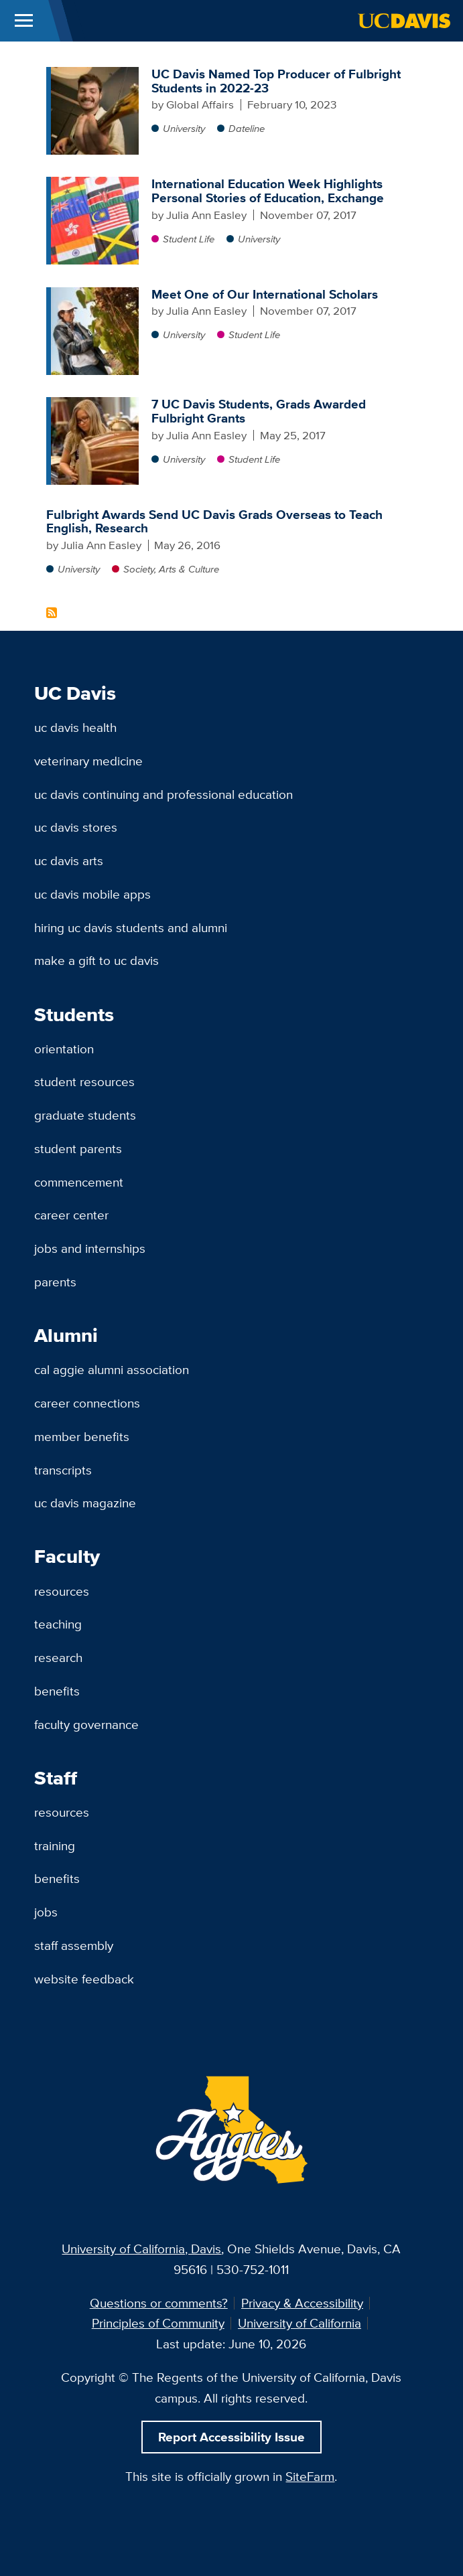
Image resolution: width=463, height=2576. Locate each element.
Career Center (71, 1214)
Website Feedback (84, 1978)
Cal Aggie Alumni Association (111, 1369)
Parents (55, 1281)
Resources (61, 1591)
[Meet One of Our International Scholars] (95, 294)
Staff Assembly (73, 1945)
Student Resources (84, 1081)
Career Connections (87, 1402)
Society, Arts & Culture (171, 569)
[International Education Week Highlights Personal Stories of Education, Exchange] (95, 183)
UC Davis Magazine (85, 1502)
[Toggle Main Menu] (24, 21)
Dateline (246, 128)
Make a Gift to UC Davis (96, 960)
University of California (299, 2323)
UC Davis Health (75, 727)
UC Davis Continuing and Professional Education (163, 794)
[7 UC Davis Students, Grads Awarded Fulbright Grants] (95, 404)
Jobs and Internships (89, 1248)
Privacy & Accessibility (302, 2302)
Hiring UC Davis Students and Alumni (130, 927)
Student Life (188, 239)
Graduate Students (85, 1115)
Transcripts (63, 1469)
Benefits (57, 1690)
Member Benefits (81, 1436)
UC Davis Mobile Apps (92, 894)
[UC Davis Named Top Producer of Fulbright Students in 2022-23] (95, 74)
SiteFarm (309, 2476)
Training (54, 1845)
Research (58, 1657)
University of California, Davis (141, 2248)
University (184, 128)
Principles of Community (158, 2323)
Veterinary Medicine (88, 760)
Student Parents (78, 1148)
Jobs (46, 1911)
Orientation (64, 1048)
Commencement (78, 1181)
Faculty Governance (86, 1724)
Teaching (58, 1623)
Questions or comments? (159, 2302)
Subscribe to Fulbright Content (51, 612)
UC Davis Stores (75, 827)
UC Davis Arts (68, 860)
